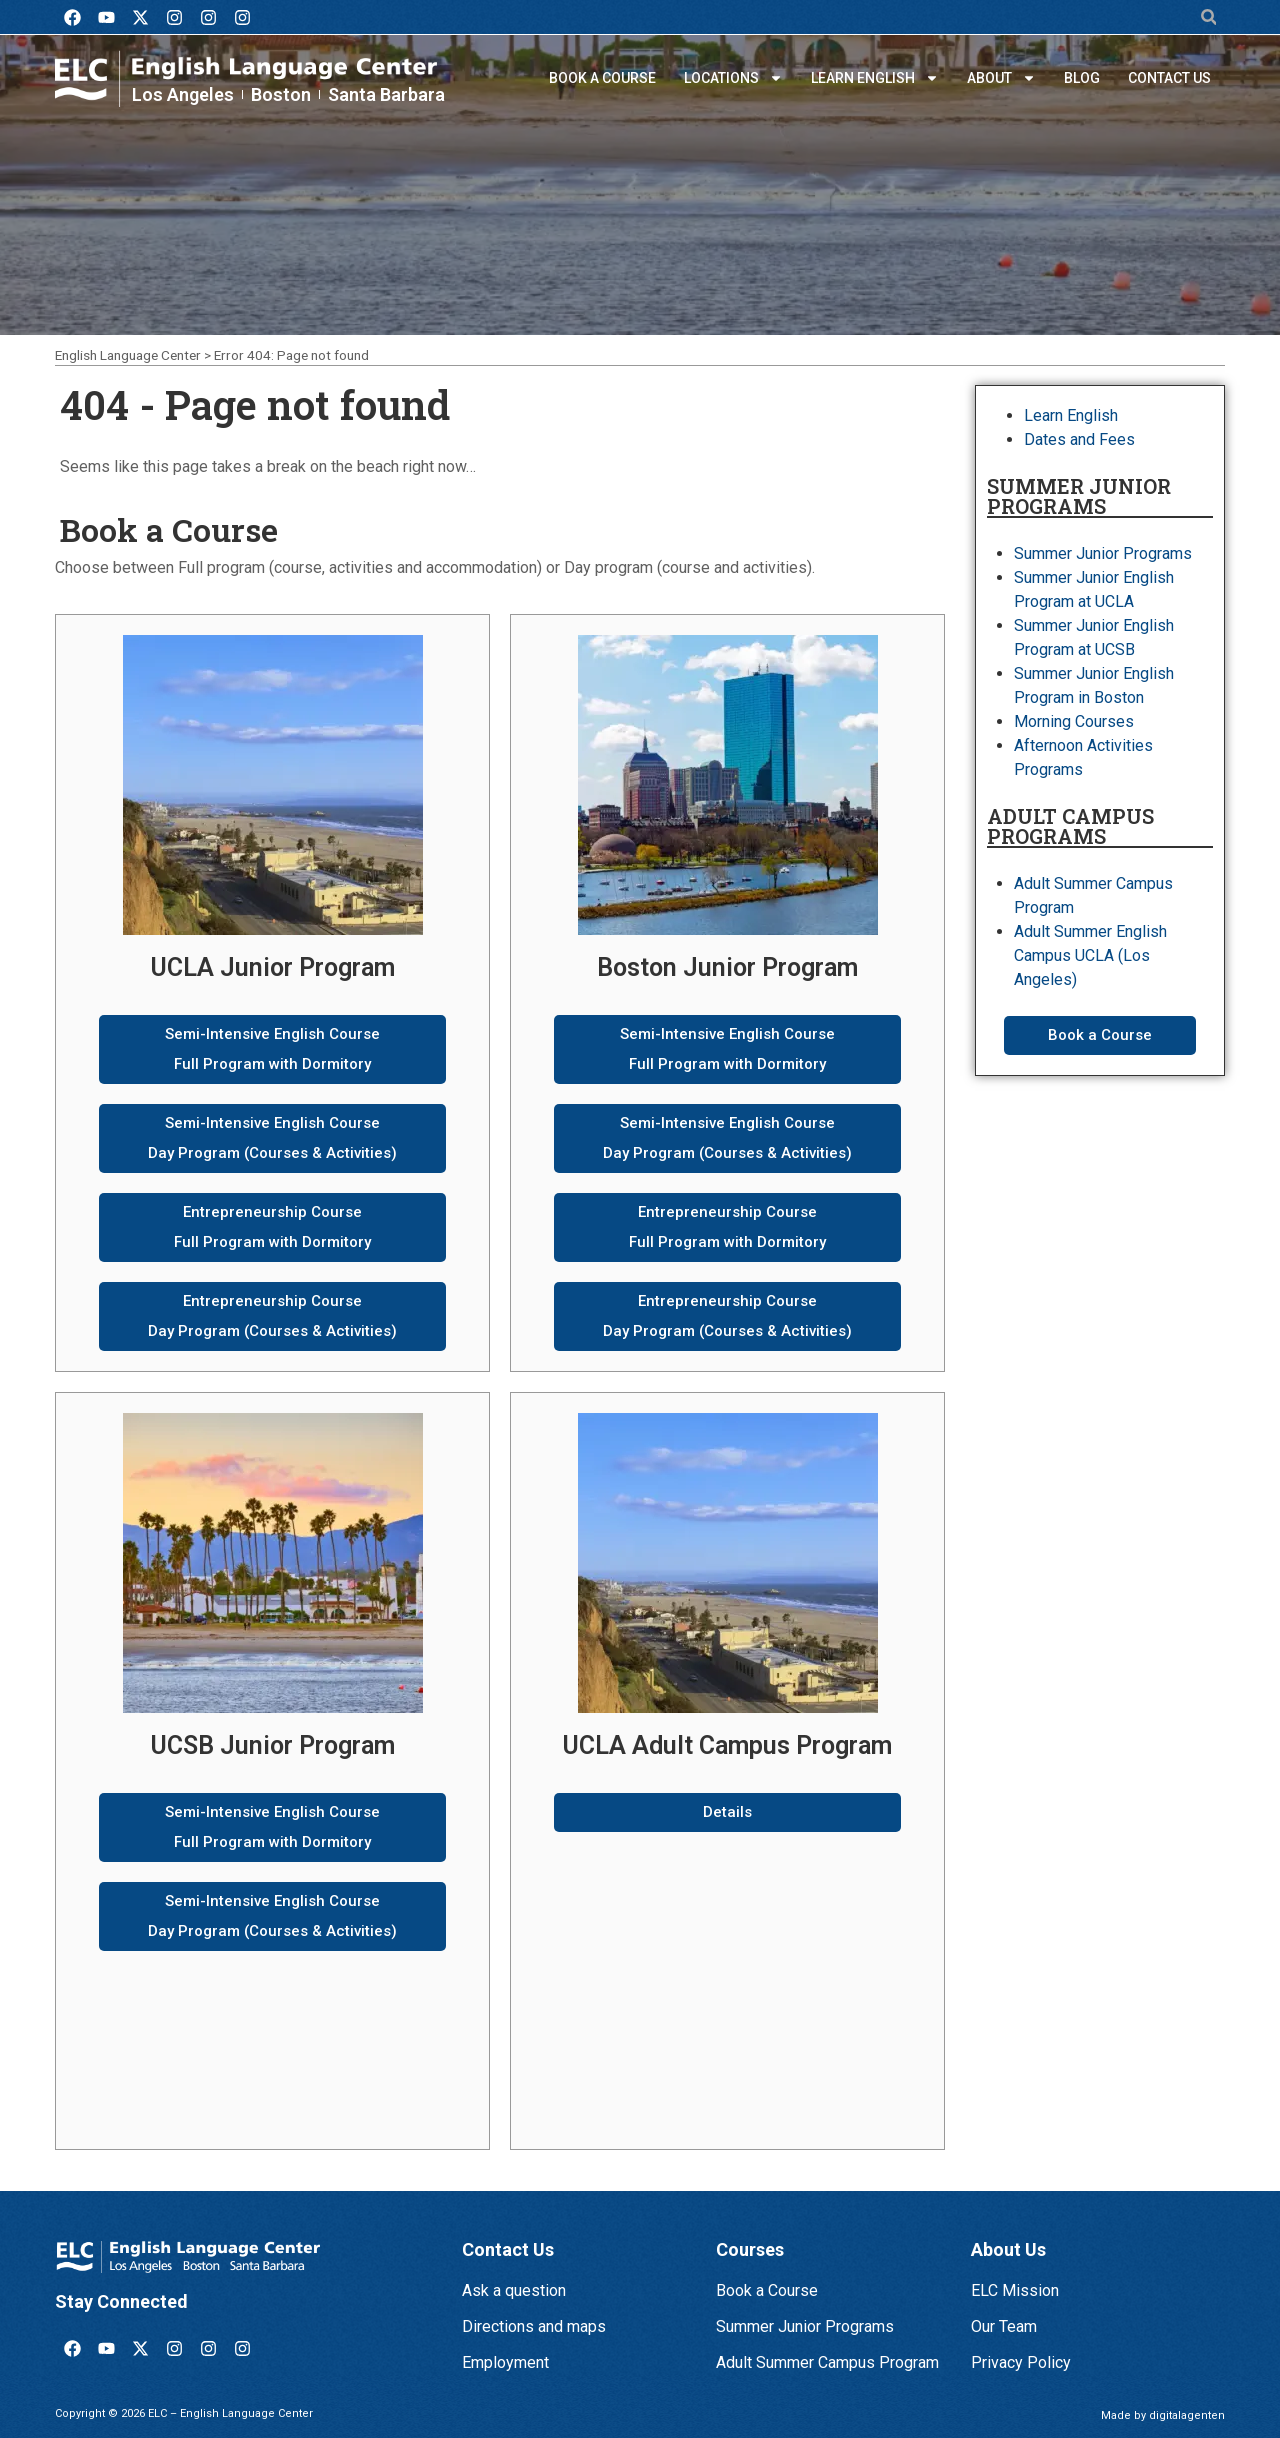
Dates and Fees (1079, 439)
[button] (1208, 17)
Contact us (1169, 78)
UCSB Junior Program (273, 1745)
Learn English (875, 78)
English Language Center (128, 355)
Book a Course (602, 78)
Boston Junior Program (727, 967)
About (1001, 78)
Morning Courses (1074, 721)
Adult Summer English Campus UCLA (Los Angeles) (1090, 955)
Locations (733, 78)
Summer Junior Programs (1103, 553)
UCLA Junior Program (273, 967)
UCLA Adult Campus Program (727, 1745)
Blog (1082, 78)
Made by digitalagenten (1163, 2415)
